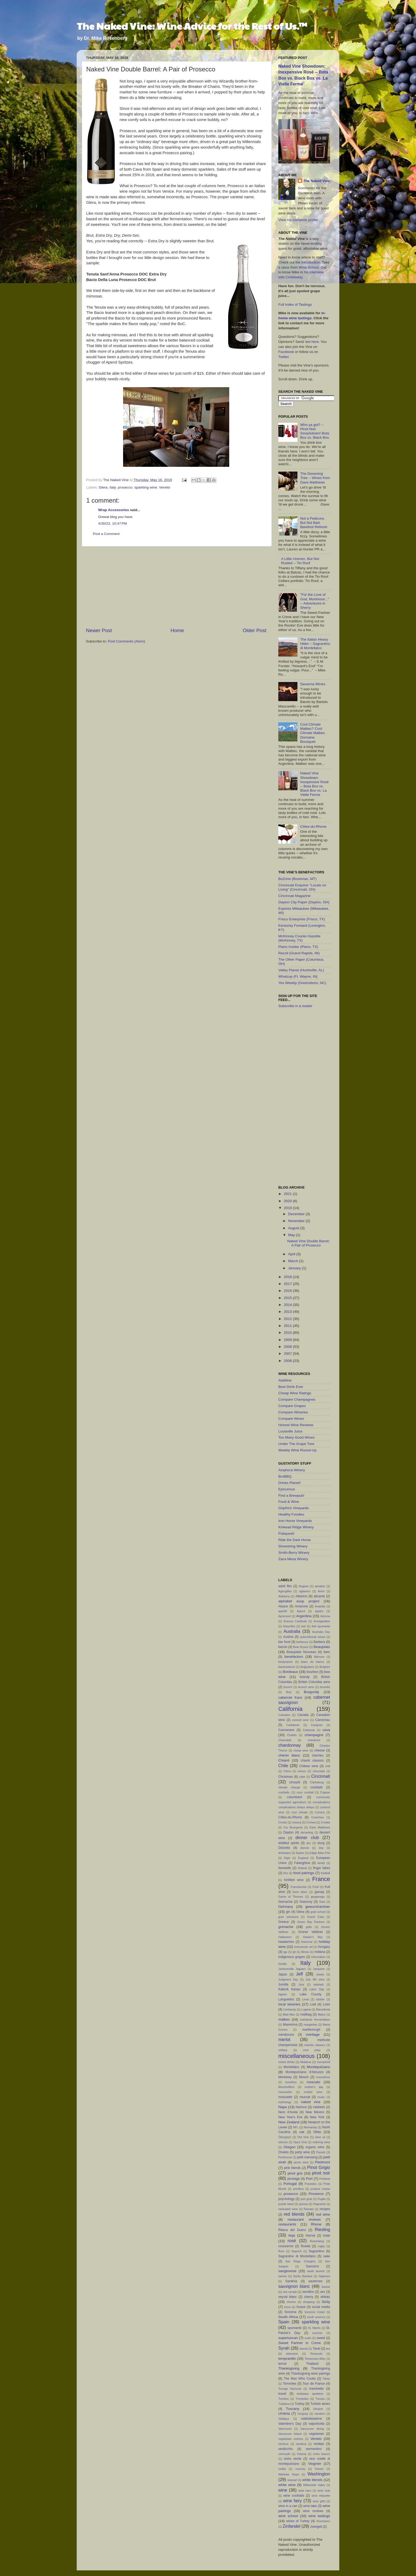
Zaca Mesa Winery (293, 1559)
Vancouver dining (312, 2428)
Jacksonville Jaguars (292, 1968)
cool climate (300, 1812)
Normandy (310, 2127)
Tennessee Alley (315, 2358)
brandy (305, 1677)
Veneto (164, 487)
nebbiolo (319, 2107)
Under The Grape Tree (296, 1444)
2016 (288, 1291)
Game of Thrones (290, 1896)
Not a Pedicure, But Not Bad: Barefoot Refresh (313, 522)
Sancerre (312, 2266)
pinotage (293, 2179)
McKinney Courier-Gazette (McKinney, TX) (299, 938)
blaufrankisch (286, 1666)
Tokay (326, 2378)
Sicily (326, 2302)
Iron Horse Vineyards (295, 1521)
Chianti (283, 1760)
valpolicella (316, 2424)
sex (322, 2292)
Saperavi (324, 2276)
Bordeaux (290, 1672)
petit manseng (307, 2157)
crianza (296, 1822)
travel (282, 2394)
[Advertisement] (176, 587)
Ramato (309, 2209)
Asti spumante (320, 1626)
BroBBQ (285, 1476)
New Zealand (289, 2122)
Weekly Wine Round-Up (297, 1450)
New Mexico (315, 2112)
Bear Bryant (300, 1647)
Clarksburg (317, 1782)
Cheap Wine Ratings (294, 1393)
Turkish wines (320, 2404)
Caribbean (293, 1725)
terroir (282, 2364)
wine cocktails (293, 2495)
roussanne (285, 2246)
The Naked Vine (316, 181)
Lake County (310, 1994)
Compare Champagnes (296, 1399)
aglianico (305, 1591)
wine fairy (292, 2500)
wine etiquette (320, 2495)
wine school (288, 2516)
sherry (308, 2297)
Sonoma (290, 2312)
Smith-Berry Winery (293, 1553)
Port (309, 2179)
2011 (288, 1326)
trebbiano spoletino (310, 2393)
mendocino (286, 2034)
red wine (323, 2214)
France (321, 1879)
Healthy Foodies (291, 1514)
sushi (308, 2338)
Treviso (320, 2398)
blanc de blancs (312, 1661)
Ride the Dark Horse (294, 1540)
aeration (320, 1586)
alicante (319, 1596)
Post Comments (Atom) (126, 641)
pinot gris (295, 2173)
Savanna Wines (312, 684)
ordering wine (321, 2142)
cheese (319, 1750)
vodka (282, 2468)
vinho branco (321, 2454)
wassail (292, 2480)
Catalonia (309, 1730)
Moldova (305, 2062)
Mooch (304, 2077)
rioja (291, 2235)
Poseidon (311, 2183)
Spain (283, 2321)
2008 (288, 1347)
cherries (317, 1755)
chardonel (313, 1740)
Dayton (288, 1832)
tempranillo (287, 2359)
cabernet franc (290, 1697)
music (321, 2097)
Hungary (324, 1947)
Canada (303, 1715)
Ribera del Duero (292, 2230)
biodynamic (285, 1661)
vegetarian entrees (290, 2438)
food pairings (303, 1873)
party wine (302, 2152)
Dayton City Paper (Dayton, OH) (304, 902)
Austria (288, 1637)
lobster (320, 1999)
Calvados (284, 1714)
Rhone (316, 2224)
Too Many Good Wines (296, 1437)
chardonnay (289, 1745)
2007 (288, 1354)
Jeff (299, 1973)
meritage (313, 2034)
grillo (309, 1926)
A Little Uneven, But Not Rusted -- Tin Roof (300, 561)
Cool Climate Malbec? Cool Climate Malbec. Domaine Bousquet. (313, 733)
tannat (303, 2348)
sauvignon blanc (294, 2286)
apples (319, 1611)
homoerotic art (303, 1946)
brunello (325, 1687)
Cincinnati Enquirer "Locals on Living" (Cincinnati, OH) (302, 887)
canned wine (300, 1719)
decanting (307, 1832)
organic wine (314, 2147)
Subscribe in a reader (295, 1006)
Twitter (283, 357)
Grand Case (315, 1916)
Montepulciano (318, 2067)
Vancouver (285, 2428)
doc (308, 1843)
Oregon (289, 2147)
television (292, 2353)
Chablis (292, 1735)
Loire (326, 2004)
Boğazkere (307, 1666)
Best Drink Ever (290, 1387)
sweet (321, 2338)
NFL (295, 2127)
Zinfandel (291, 2526)
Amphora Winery (291, 1470)
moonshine (323, 2077)
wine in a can (287, 2506)
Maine (322, 2014)
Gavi (322, 1901)
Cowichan (317, 1817)
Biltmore (319, 1656)
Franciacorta (298, 1886)
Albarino (301, 1596)
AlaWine (285, 1380)
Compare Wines (291, 1419)
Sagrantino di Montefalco (297, 2256)
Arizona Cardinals (295, 1621)
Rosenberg (317, 2241)
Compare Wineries (293, 1412)
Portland (324, 2178)
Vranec (319, 2468)
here (315, 342)
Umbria (284, 2413)
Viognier (314, 2464)
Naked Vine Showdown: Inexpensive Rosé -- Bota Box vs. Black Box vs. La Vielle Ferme (314, 784)
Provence (316, 2194)
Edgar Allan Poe (319, 1852)
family (321, 1863)
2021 (288, 1194)
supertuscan (288, 2338)
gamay (319, 1892)
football (325, 1873)
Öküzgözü (284, 2137)
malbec (284, 2019)
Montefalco (291, 2067)
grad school (318, 1911)
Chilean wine (308, 1766)
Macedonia (323, 2009)
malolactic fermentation (315, 2019)
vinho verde (292, 2459)
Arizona (325, 1616)
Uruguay (302, 2413)
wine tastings (319, 2516)
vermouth (284, 2454)
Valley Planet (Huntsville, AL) (301, 970)
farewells (284, 1868)
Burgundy (311, 1692)
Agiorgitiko (285, 1591)
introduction (310, 262)
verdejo (319, 2444)
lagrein (282, 1994)
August (294, 1228)
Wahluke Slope (288, 2474)
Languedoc (286, 1999)
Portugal (290, 2184)
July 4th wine (315, 1979)
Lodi (313, 2004)
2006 (288, 1361)
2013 (288, 1312)
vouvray (300, 2468)
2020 (288, 1201)
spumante (294, 2328)
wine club (324, 2490)
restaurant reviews (304, 2219)
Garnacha (285, 1902)
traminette (316, 2389)
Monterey (285, 2077)
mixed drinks (286, 2062)
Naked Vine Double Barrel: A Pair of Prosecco (308, 1243)
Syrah (283, 2348)
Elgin (287, 1857)
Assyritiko (289, 1626)
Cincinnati (320, 1776)
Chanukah (284, 1740)
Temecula (316, 2353)
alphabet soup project (298, 1601)
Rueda (305, 2246)
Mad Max (289, 2014)
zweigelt (316, 2526)
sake (326, 2256)
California (290, 1709)
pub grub (306, 2198)
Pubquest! (286, 1533)
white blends (312, 2480)
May (292, 1235)
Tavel (316, 2348)
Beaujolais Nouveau (301, 1652)
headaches (286, 1942)
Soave (300, 2307)
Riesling (322, 2229)
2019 (288, 1208)
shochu (291, 2301)
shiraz (325, 2297)
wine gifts (319, 2501)
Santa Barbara (302, 2276)
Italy (113, 487)
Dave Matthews (319, 1827)
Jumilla (283, 1984)
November (297, 1221)
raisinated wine (288, 2209)
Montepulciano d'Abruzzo (304, 2072)
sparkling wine (145, 487)
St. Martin (314, 2327)
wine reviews (313, 2511)
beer (327, 1652)
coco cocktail (305, 1792)
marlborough (311, 2029)
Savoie (325, 2286)
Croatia (325, 1822)
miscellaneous (296, 2056)
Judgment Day (288, 1979)
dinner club (307, 1837)
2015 (288, 1298)
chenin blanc (289, 1755)
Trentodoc (302, 2398)
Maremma (290, 2024)
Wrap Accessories (113, 510)
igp (285, 1951)
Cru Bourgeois (292, 1827)
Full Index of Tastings (295, 305)
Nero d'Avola (288, 2112)
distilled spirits (288, 1843)
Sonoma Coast (314, 2312)
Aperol (301, 1611)
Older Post (254, 630)
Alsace (283, 1606)
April (292, 1254)
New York (317, 2117)
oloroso (283, 2142)
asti (303, 1626)
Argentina (304, 1616)
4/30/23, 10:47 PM (112, 523)
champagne (314, 1735)
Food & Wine (288, 1502)
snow (287, 2307)
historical (307, 1941)
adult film (285, 1586)
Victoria (301, 2454)
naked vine (310, 2102)
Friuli (316, 1886)
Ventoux (283, 2443)
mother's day (314, 2087)
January (295, 1268)
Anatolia (320, 1606)
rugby (321, 2246)
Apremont (284, 1616)
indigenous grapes (291, 1957)
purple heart (286, 2204)
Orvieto (283, 2152)
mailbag (306, 2014)
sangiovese (287, 2271)
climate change (289, 1787)
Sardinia (291, 2281)
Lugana (306, 2009)
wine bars (304, 2490)
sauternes (315, 2281)
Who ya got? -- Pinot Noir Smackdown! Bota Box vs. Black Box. (315, 431)
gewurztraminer (317, 1907)
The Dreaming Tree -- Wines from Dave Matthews (315, 478)
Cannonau (322, 1720)
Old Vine (303, 2137)
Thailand (312, 2364)
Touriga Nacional (289, 2388)
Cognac (325, 1792)
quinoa (303, 2204)
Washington (318, 2473)
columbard (294, 1797)
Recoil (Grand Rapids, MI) (299, 953)
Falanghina (302, 1863)
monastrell (323, 2062)
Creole (282, 1822)
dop (321, 1847)
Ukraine (318, 2408)
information (318, 1956)
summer (317, 2333)
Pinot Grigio (318, 2167)
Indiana (319, 1952)
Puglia (322, 2198)
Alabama (284, 1596)
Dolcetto (284, 1848)
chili (327, 1766)
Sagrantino (316, 2251)
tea (328, 2348)
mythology (284, 2102)
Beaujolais (322, 1647)
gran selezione (288, 1916)
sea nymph (290, 2291)
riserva (310, 2235)
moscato (313, 2082)
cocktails (316, 1787)
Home (177, 630)
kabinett (319, 1984)
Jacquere (319, 1968)
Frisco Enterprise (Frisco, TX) (301, 919)
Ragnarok (319, 2204)
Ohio (317, 2132)
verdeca (301, 2443)
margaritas (310, 2024)
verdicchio (285, 2449)
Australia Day (321, 1631)
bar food (284, 1642)
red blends (294, 2214)
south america (316, 2317)
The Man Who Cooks (300, 2378)
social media (321, 2307)
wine (282, 2490)
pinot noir (321, 2173)
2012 (288, 1319)
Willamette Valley (314, 2485)
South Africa (288, 2317)
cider (302, 1776)
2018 (288, 1277)
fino (285, 1873)
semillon (308, 2292)
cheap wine (300, 1750)
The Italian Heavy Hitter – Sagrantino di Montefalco (315, 643)
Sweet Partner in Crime (299, 2343)
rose (326, 2235)
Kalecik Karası (289, 1989)
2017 (288, 1284)
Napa (282, 2107)
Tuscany (293, 2409)
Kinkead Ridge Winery (296, 1527)
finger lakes (321, 1868)
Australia (292, 1631)
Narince (301, 2107)
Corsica (320, 1812)
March (293, 1261)
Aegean (304, 1586)
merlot (284, 2039)
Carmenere (286, 1730)
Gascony (306, 1902)
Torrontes (289, 2383)
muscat (305, 2097)
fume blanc (300, 1891)
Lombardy (289, 2009)
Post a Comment (106, 534)
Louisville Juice (290, 1431)
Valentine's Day (289, 2424)
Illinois (305, 1951)
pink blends (292, 2168)
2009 (288, 1340)
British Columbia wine (314, 1682)
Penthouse (285, 2157)
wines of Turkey (298, 2521)
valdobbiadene (311, 2418)
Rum (281, 2251)
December (297, 1214)
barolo (282, 1647)
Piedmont (322, 2162)
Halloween (285, 1937)
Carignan (317, 1725)
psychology (286, 2199)
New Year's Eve (290, 2117)
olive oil (320, 2137)
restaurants (287, 2224)
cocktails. (284, 1792)
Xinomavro (323, 2521)
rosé (292, 2240)
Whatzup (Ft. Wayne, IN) (298, 976)
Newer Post (99, 630)
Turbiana (283, 2403)
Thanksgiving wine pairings (310, 2373)
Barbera (319, 1642)
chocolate (319, 1771)
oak (302, 2132)
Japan (282, 1974)
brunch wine (306, 1687)
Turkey (300, 2404)
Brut (289, 1692)
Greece (283, 1922)
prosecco (125, 487)
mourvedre (285, 2092)
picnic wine (301, 2162)
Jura (301, 1984)
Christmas (285, 1777)
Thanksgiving (289, 2368)
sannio (282, 2276)
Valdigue (283, 2418)
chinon (302, 1771)
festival (302, 1868)
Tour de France (314, 2383)
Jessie (320, 1974)
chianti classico (312, 1760)
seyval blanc (287, 2297)
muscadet (285, 2097)
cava (326, 1730)
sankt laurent (315, 2271)
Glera (103, 487)
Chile (283, 1765)
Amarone (301, 1606)
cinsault (294, 1782)
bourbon (312, 1672)
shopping (309, 2301)
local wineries (289, 2004)
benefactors (293, 1657)
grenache (285, 1927)
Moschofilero (286, 2087)
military (282, 2050)
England (303, 1857)
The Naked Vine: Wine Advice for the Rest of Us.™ (192, 25)
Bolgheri (324, 1666)
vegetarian (316, 2434)
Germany (285, 1907)
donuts (304, 1847)
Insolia (282, 1963)
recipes (325, 2209)
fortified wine (294, 1880)
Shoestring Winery (292, 1546)
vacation (319, 2413)
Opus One (300, 2142)
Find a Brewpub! (291, 1496)
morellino (291, 2082)
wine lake (310, 2506)
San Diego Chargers (300, 2261)
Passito (320, 2152)
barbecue (302, 1641)
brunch (288, 1687)
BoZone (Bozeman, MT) (297, 879)
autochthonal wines (312, 1636)
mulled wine (313, 2092)
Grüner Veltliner (310, 1932)
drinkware (284, 1852)
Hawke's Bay (313, 1937)
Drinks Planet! (289, 1483)
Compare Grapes (292, 1406)
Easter (300, 1852)
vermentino (314, 2449)
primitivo (298, 2188)
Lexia (305, 1999)
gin (288, 1912)
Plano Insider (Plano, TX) (298, 947)
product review (320, 2188)
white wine (287, 2485)
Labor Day (316, 1989)
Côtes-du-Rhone (313, 827)
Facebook (286, 352)
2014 (288, 1305)
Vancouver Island (289, 2433)
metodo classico (314, 2045)
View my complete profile (298, 220)
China (287, 1771)
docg (321, 1843)
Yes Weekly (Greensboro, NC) (302, 983)
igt (294, 1951)
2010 (288, 1333)
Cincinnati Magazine (294, 896)
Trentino (283, 2398)
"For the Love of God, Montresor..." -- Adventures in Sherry (314, 601)
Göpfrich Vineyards (293, 1508)
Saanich (296, 2251)
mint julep (311, 2050)
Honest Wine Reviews (295, 1425)
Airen (321, 1591)
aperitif (282, 1611)
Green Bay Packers (310, 1921)
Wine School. (309, 267)
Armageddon (322, 1621)
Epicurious (286, 1489)
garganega (317, 1896)
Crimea (311, 1822)
